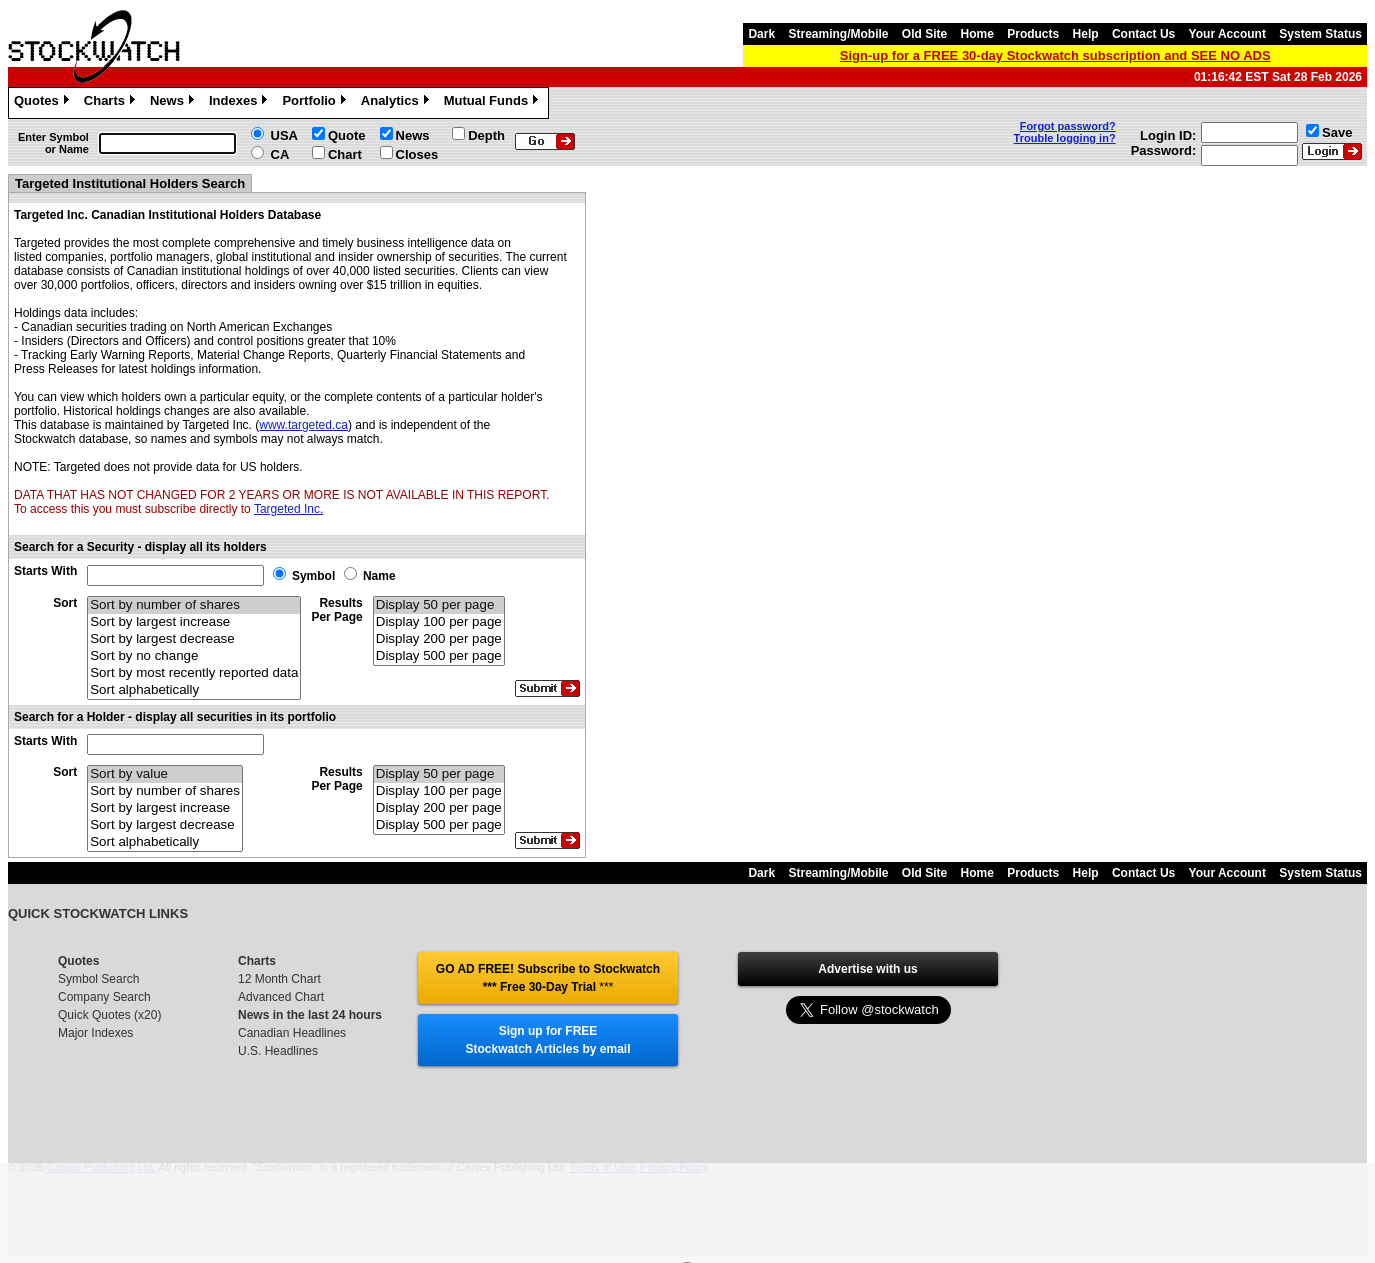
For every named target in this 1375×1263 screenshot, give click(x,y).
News (174, 103)
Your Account (1227, 34)
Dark (761, 34)
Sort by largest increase (194, 622)
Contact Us (1143, 34)
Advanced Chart (281, 997)
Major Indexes (95, 1033)
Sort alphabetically (194, 690)
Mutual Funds (494, 103)
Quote (347, 135)
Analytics (397, 103)
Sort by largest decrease (194, 639)
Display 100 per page (439, 622)
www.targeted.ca (303, 425)
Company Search (104, 997)
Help (1086, 34)
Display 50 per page (439, 605)
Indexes (240, 103)
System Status (1320, 34)
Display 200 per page (439, 639)
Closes (417, 154)
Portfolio (316, 103)
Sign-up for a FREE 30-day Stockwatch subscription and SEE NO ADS (1055, 55)
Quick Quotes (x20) (109, 1015)
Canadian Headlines (292, 1033)
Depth (486, 135)
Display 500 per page (439, 656)
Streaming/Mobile (838, 34)
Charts (112, 103)
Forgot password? (1068, 126)
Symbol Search (98, 979)
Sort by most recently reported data (194, 673)
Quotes (44, 103)
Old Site (924, 34)
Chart (345, 154)
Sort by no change (194, 656)
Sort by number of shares (194, 605)
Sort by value (165, 774)
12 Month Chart (279, 979)
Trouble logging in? (1065, 138)
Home (977, 34)
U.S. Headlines (278, 1051)
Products (1033, 34)
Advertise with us (867, 969)
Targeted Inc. (288, 509)
